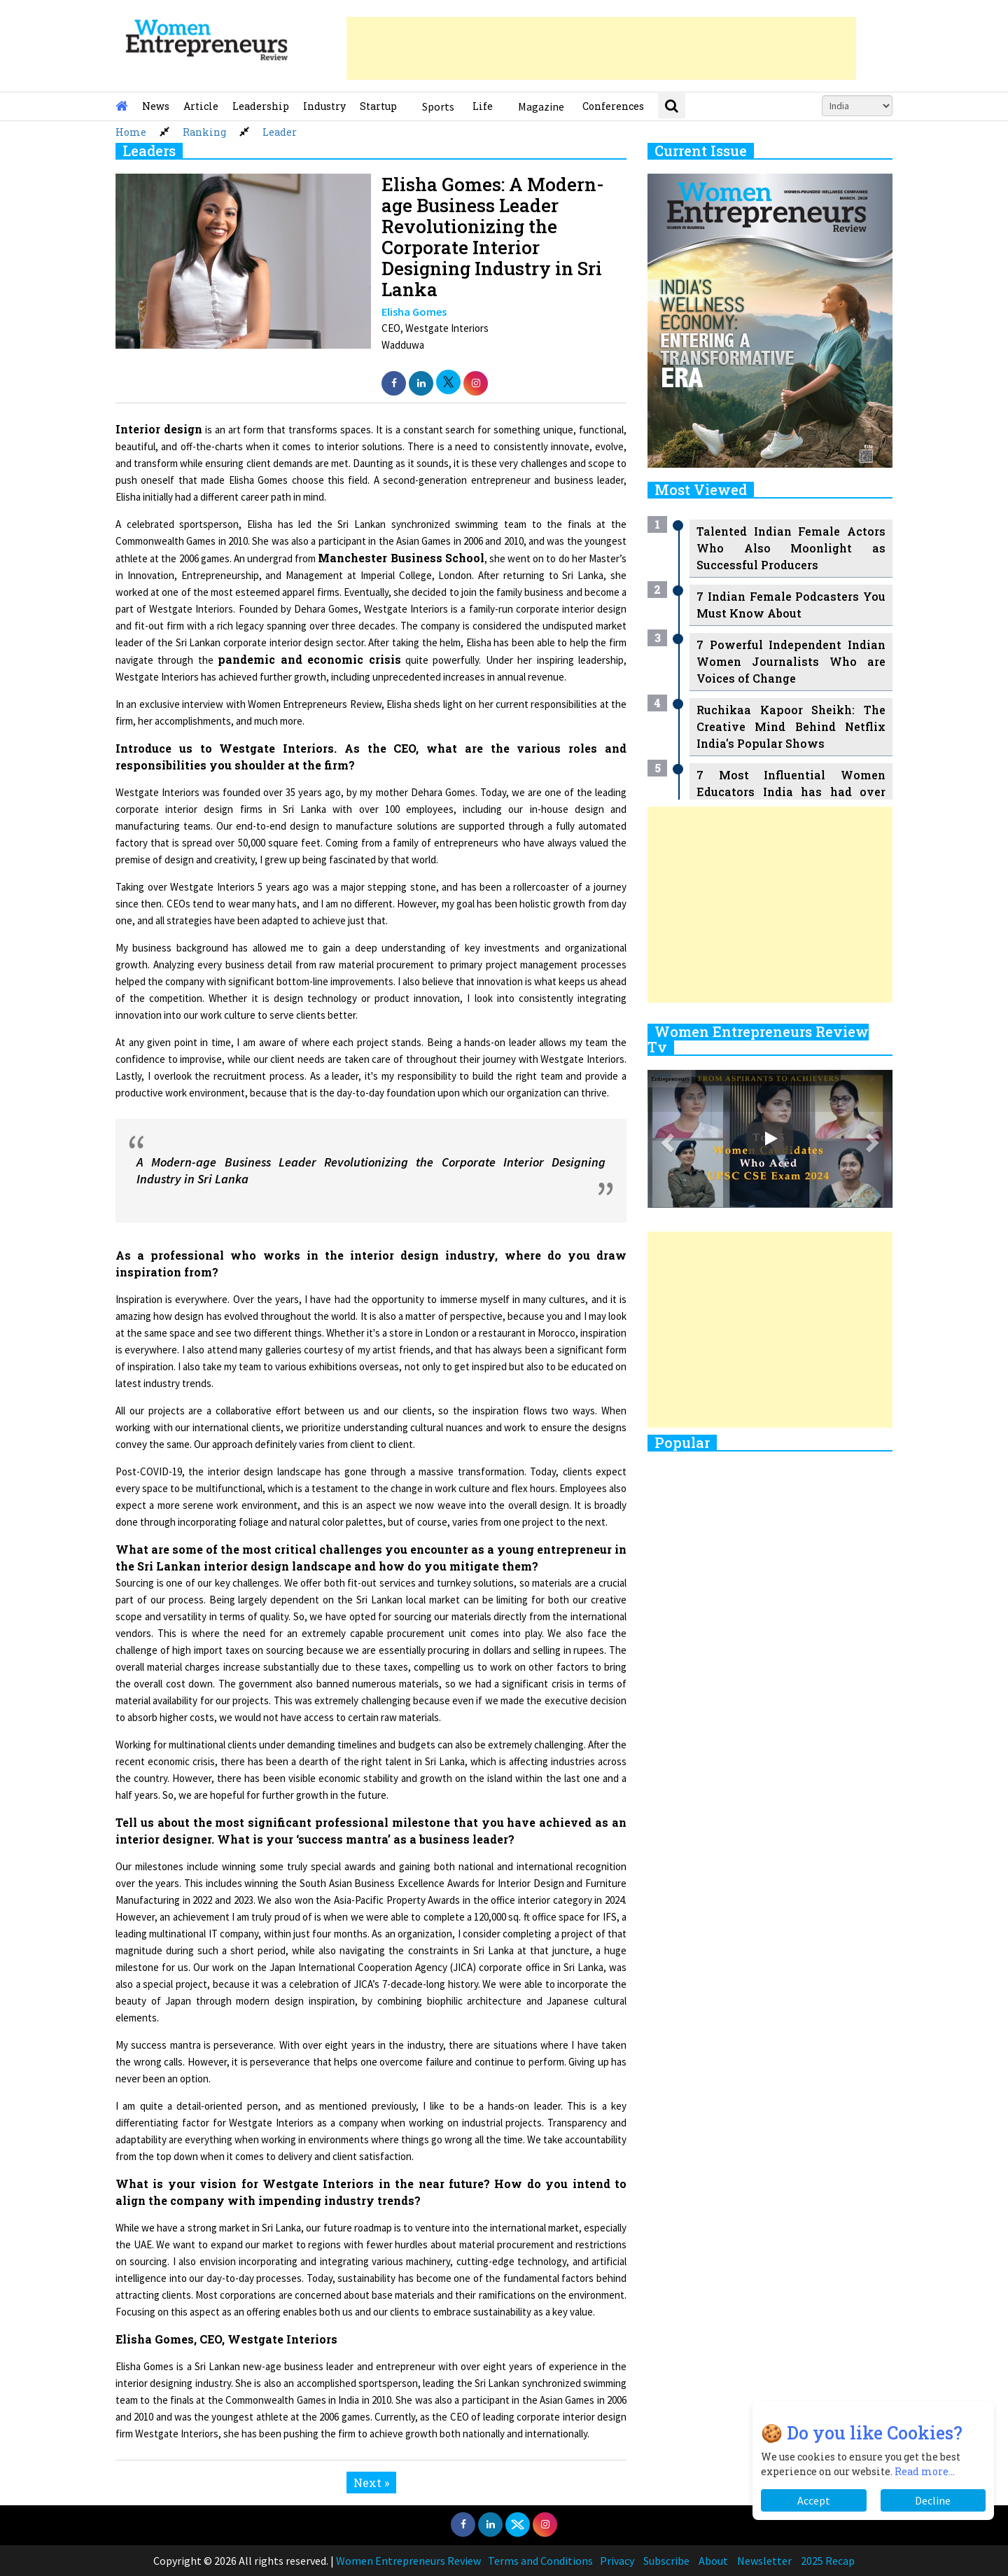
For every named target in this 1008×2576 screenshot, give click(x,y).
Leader (279, 132)
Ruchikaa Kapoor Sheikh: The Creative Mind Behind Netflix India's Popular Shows (791, 726)
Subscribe (666, 2561)
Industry (324, 106)
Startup (378, 106)
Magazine (541, 106)
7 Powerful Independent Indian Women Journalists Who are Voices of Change (791, 661)
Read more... (925, 2471)
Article (200, 106)
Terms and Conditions (540, 2561)
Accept (813, 2500)
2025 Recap (828, 2561)
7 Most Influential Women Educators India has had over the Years (791, 791)
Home (130, 132)
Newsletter (764, 2561)
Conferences (613, 106)
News (155, 106)
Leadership (260, 106)
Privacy (617, 2561)
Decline (933, 2500)
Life (482, 106)
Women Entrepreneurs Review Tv (758, 1039)
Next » (371, 2482)
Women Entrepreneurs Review (408, 2561)
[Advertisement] (601, 48)
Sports (438, 106)
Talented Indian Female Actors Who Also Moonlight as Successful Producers (791, 548)
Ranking (204, 132)
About (713, 2561)
